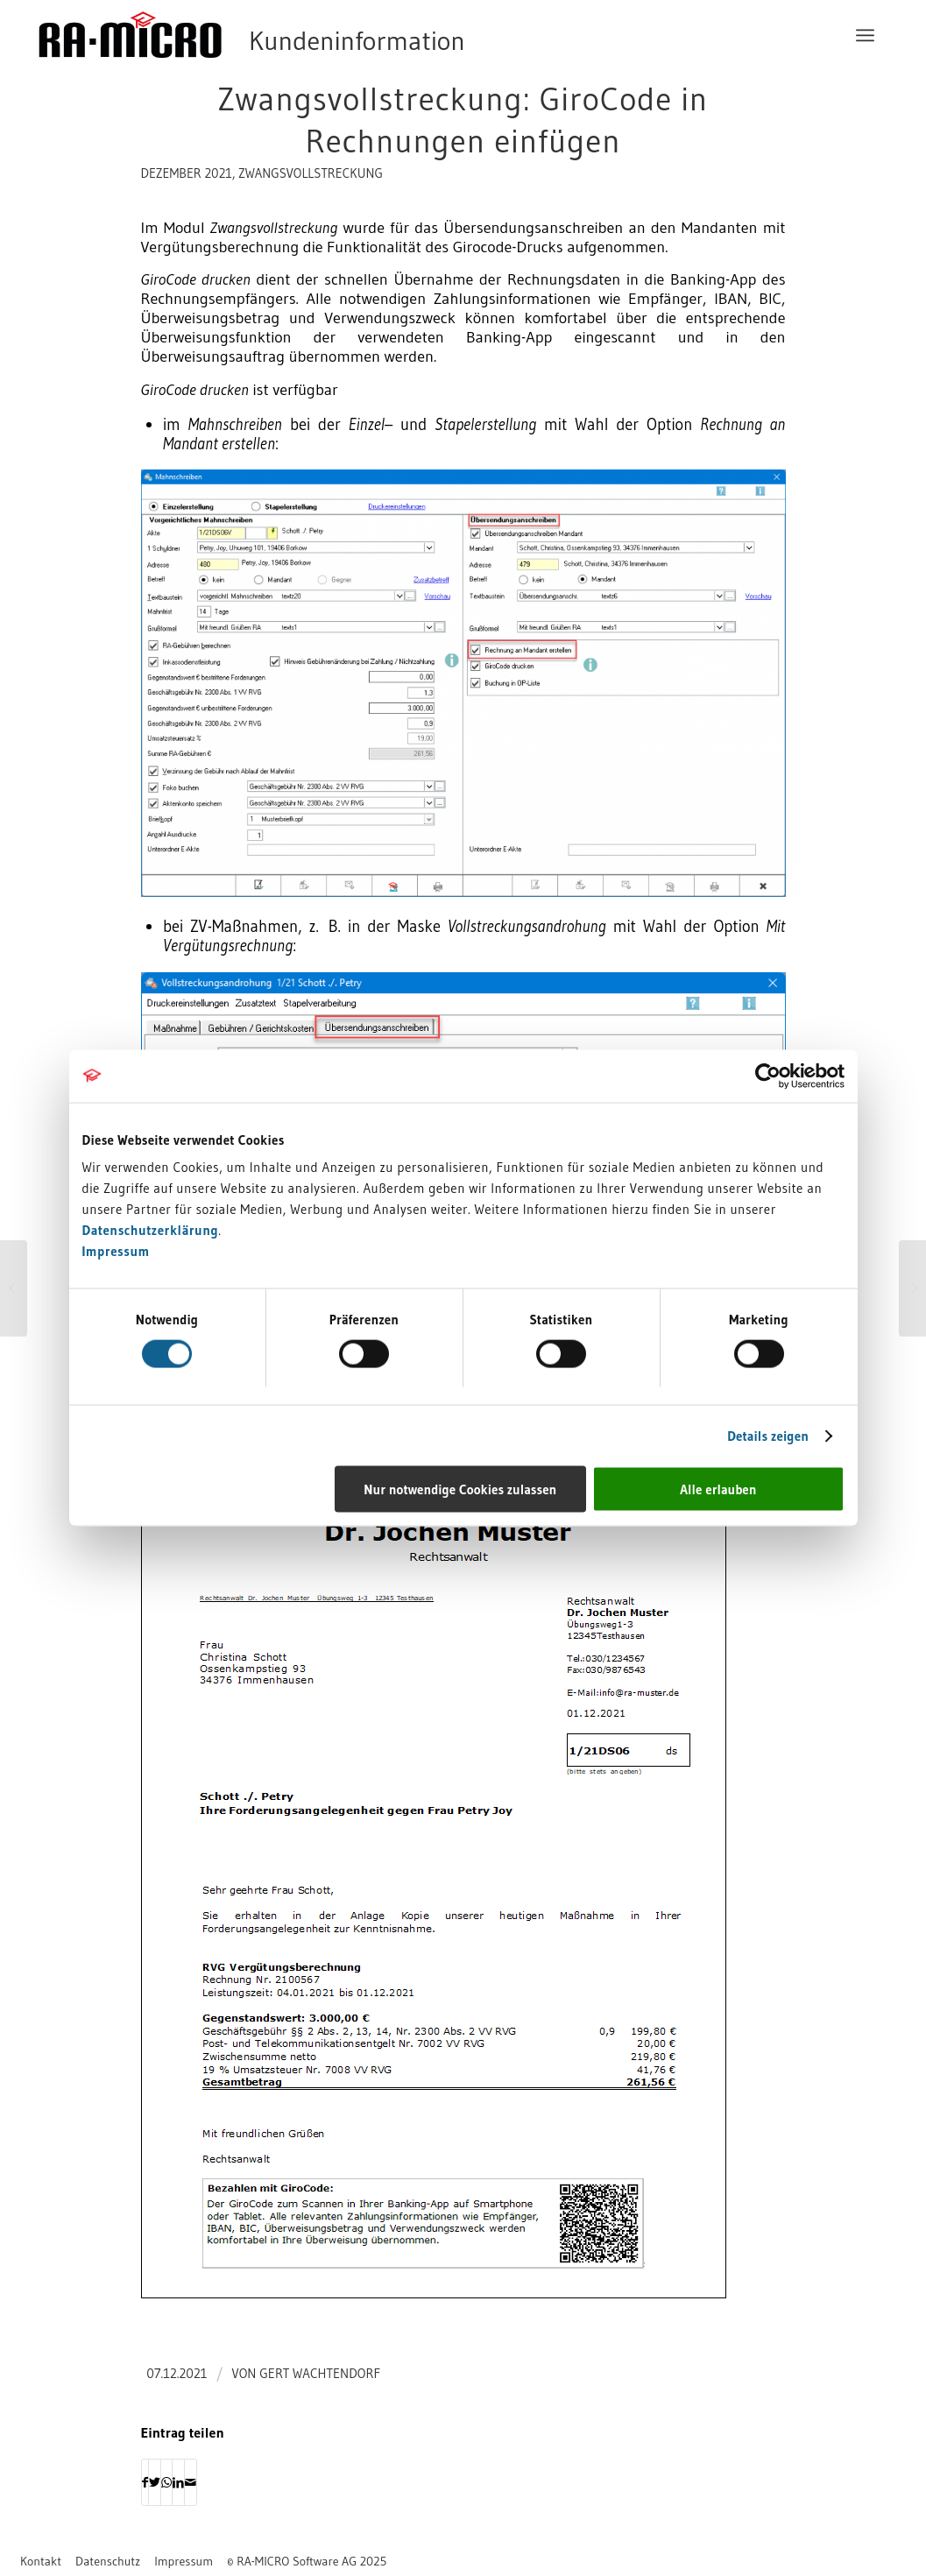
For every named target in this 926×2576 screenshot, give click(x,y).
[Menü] (865, 35)
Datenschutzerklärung (150, 1230)
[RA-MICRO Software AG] (323, 35)
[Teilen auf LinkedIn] (178, 2482)
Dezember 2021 (186, 173)
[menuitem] (865, 35)
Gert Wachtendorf (319, 2374)
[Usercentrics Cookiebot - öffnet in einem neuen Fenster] (768, 1075)
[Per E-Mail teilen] (190, 2482)
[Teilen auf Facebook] (145, 2482)
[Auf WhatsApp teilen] (166, 2482)
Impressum (116, 1251)
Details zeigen (768, 1435)
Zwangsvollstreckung (310, 173)
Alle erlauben (718, 1489)
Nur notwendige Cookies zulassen (460, 1489)
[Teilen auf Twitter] (154, 2482)
